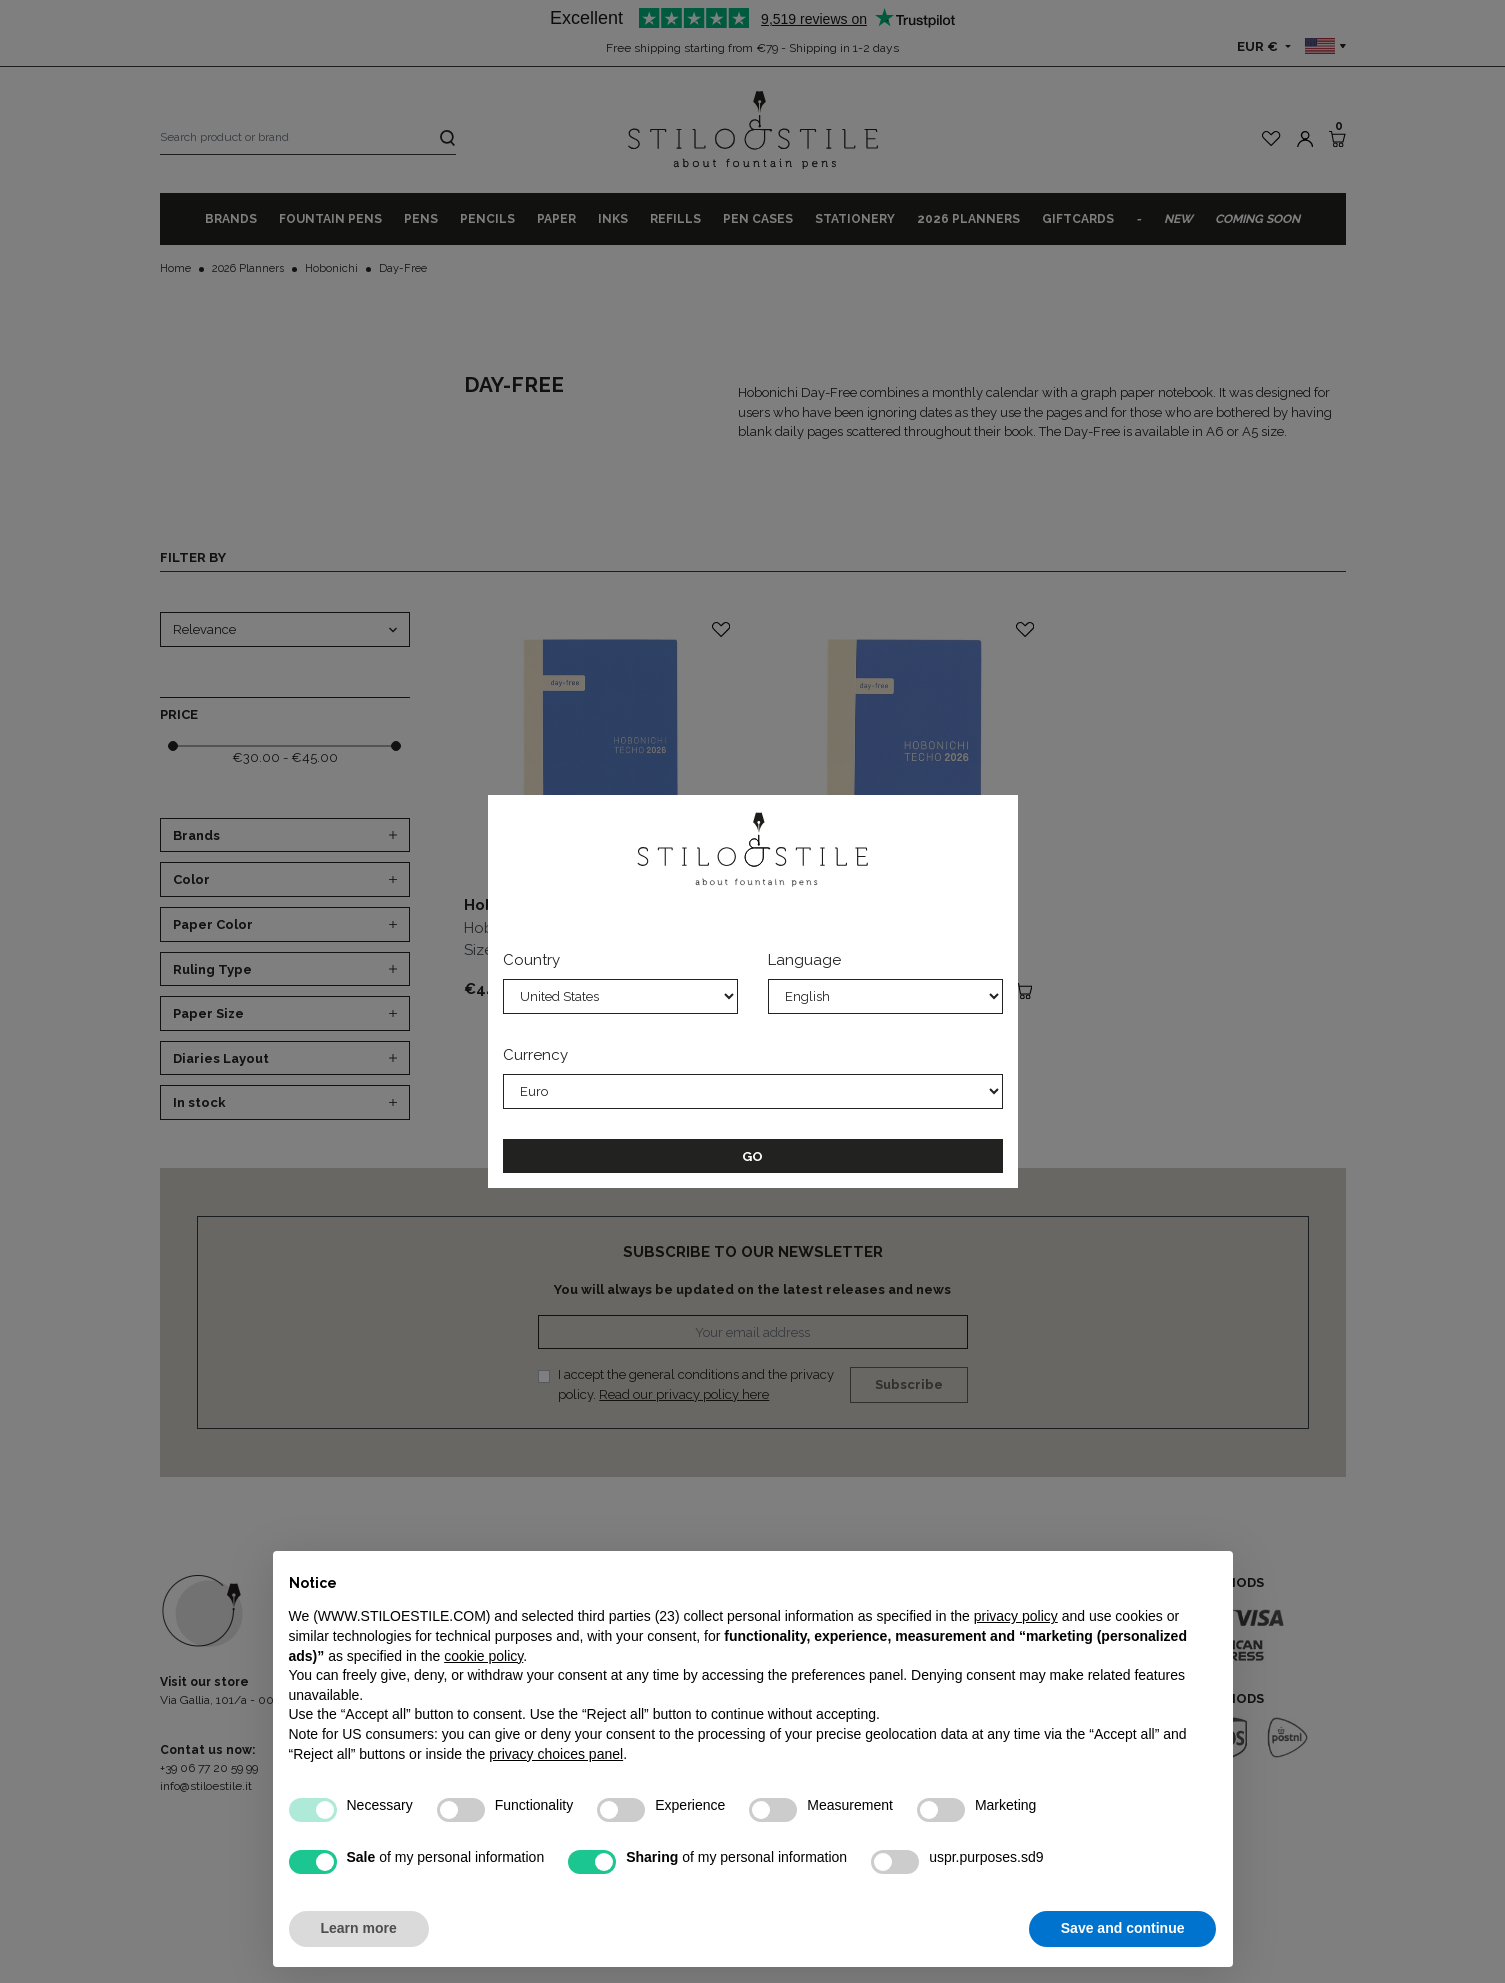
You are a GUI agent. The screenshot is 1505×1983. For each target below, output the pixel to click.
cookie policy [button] (483, 1656)
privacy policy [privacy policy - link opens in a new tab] (1016, 1616)
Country (531, 960)
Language (804, 960)
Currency (535, 1055)
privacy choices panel (556, 1754)
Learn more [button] (359, 1928)
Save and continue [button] (1123, 1928)
